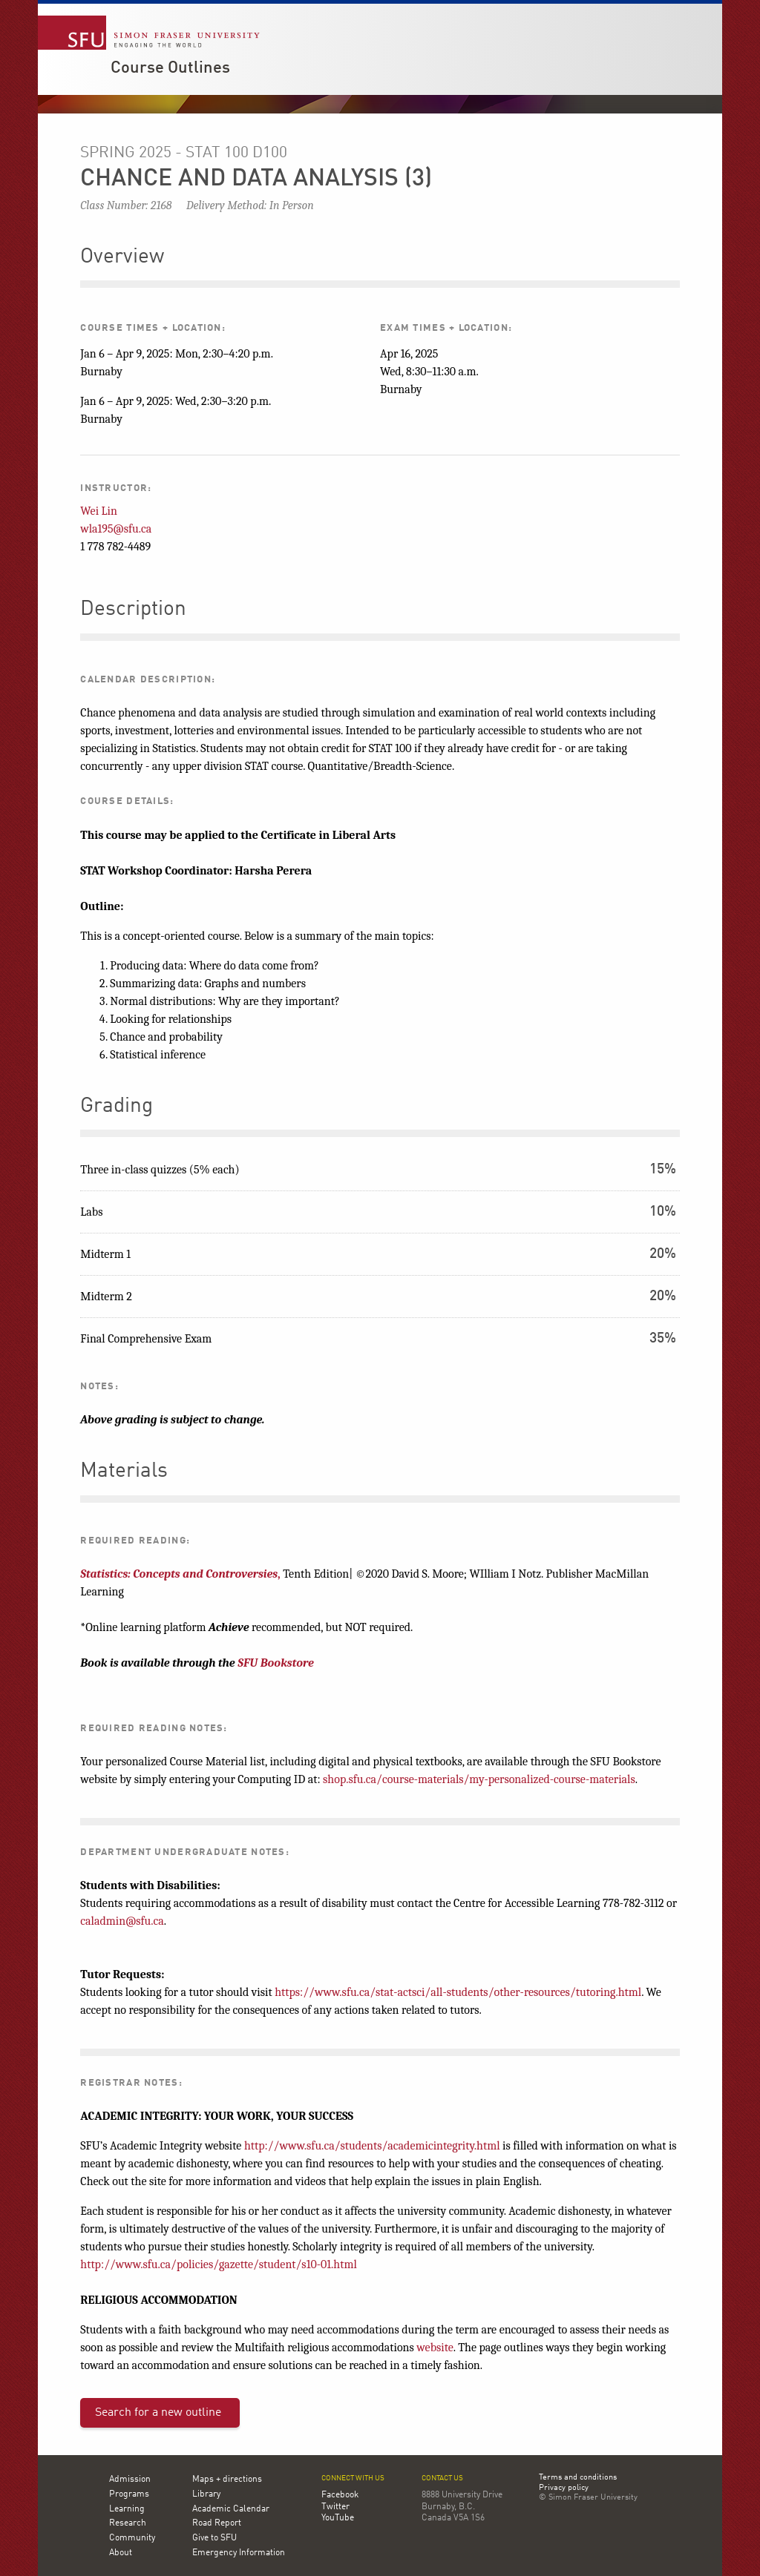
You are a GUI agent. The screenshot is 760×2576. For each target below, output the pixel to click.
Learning (127, 2509)
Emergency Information (238, 2553)
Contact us (442, 2478)
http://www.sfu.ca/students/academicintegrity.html (372, 2145)
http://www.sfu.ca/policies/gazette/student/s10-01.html (218, 2264)
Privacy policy (564, 2488)
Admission (130, 2479)
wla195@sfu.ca (115, 529)
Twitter (335, 2507)
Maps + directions (227, 2479)
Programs (129, 2494)
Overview (122, 257)
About (120, 2553)
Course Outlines (170, 68)
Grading (116, 1106)
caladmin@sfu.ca (122, 1921)
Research (127, 2523)
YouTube (337, 2518)
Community (132, 2538)
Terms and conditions (578, 2478)
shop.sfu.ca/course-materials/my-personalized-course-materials (479, 1779)
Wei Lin (98, 511)
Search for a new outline (158, 2413)
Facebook (339, 2495)
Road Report (216, 2523)
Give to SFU (214, 2538)
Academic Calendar (230, 2509)
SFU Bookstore (276, 1663)
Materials (124, 1471)
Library (206, 2494)
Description (133, 609)
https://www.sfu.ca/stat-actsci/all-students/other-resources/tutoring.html (458, 1992)
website (434, 2347)
